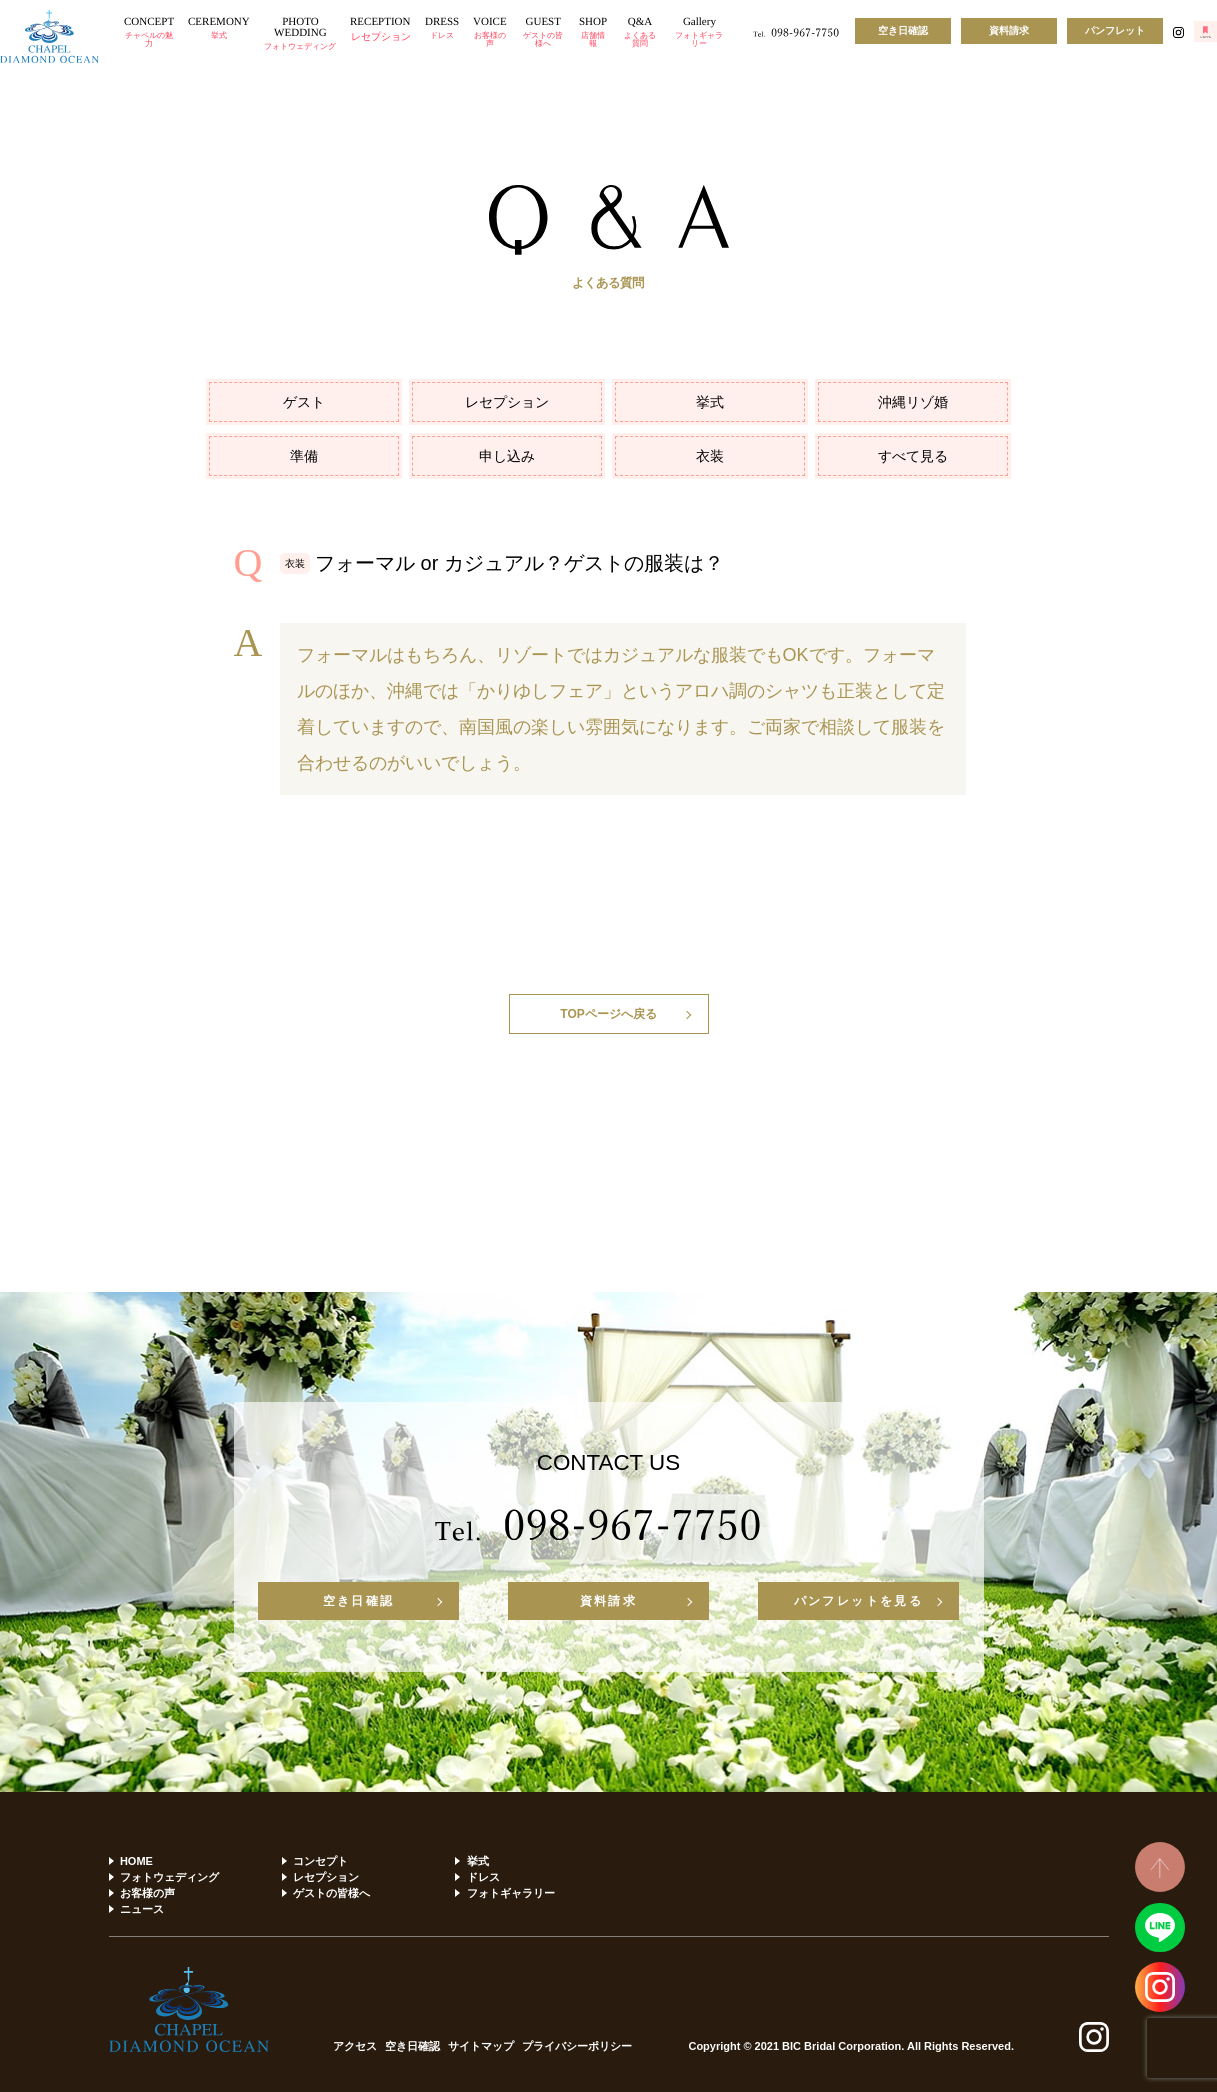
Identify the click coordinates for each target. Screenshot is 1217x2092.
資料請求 (1009, 30)
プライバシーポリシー (577, 2046)
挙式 (710, 402)
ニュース (142, 1909)
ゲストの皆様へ (331, 1893)
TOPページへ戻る (608, 1014)
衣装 (710, 456)
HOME (136, 1861)
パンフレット (1115, 30)
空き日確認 (903, 30)
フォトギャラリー (511, 1893)
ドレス (483, 1877)
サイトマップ (481, 2046)
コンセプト (320, 1861)
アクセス (355, 2046)
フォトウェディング (169, 1877)
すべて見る (913, 456)
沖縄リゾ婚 (913, 402)
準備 (304, 456)
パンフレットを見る (859, 1601)
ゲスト (304, 402)
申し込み (507, 456)
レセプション (507, 402)
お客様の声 (147, 1893)
